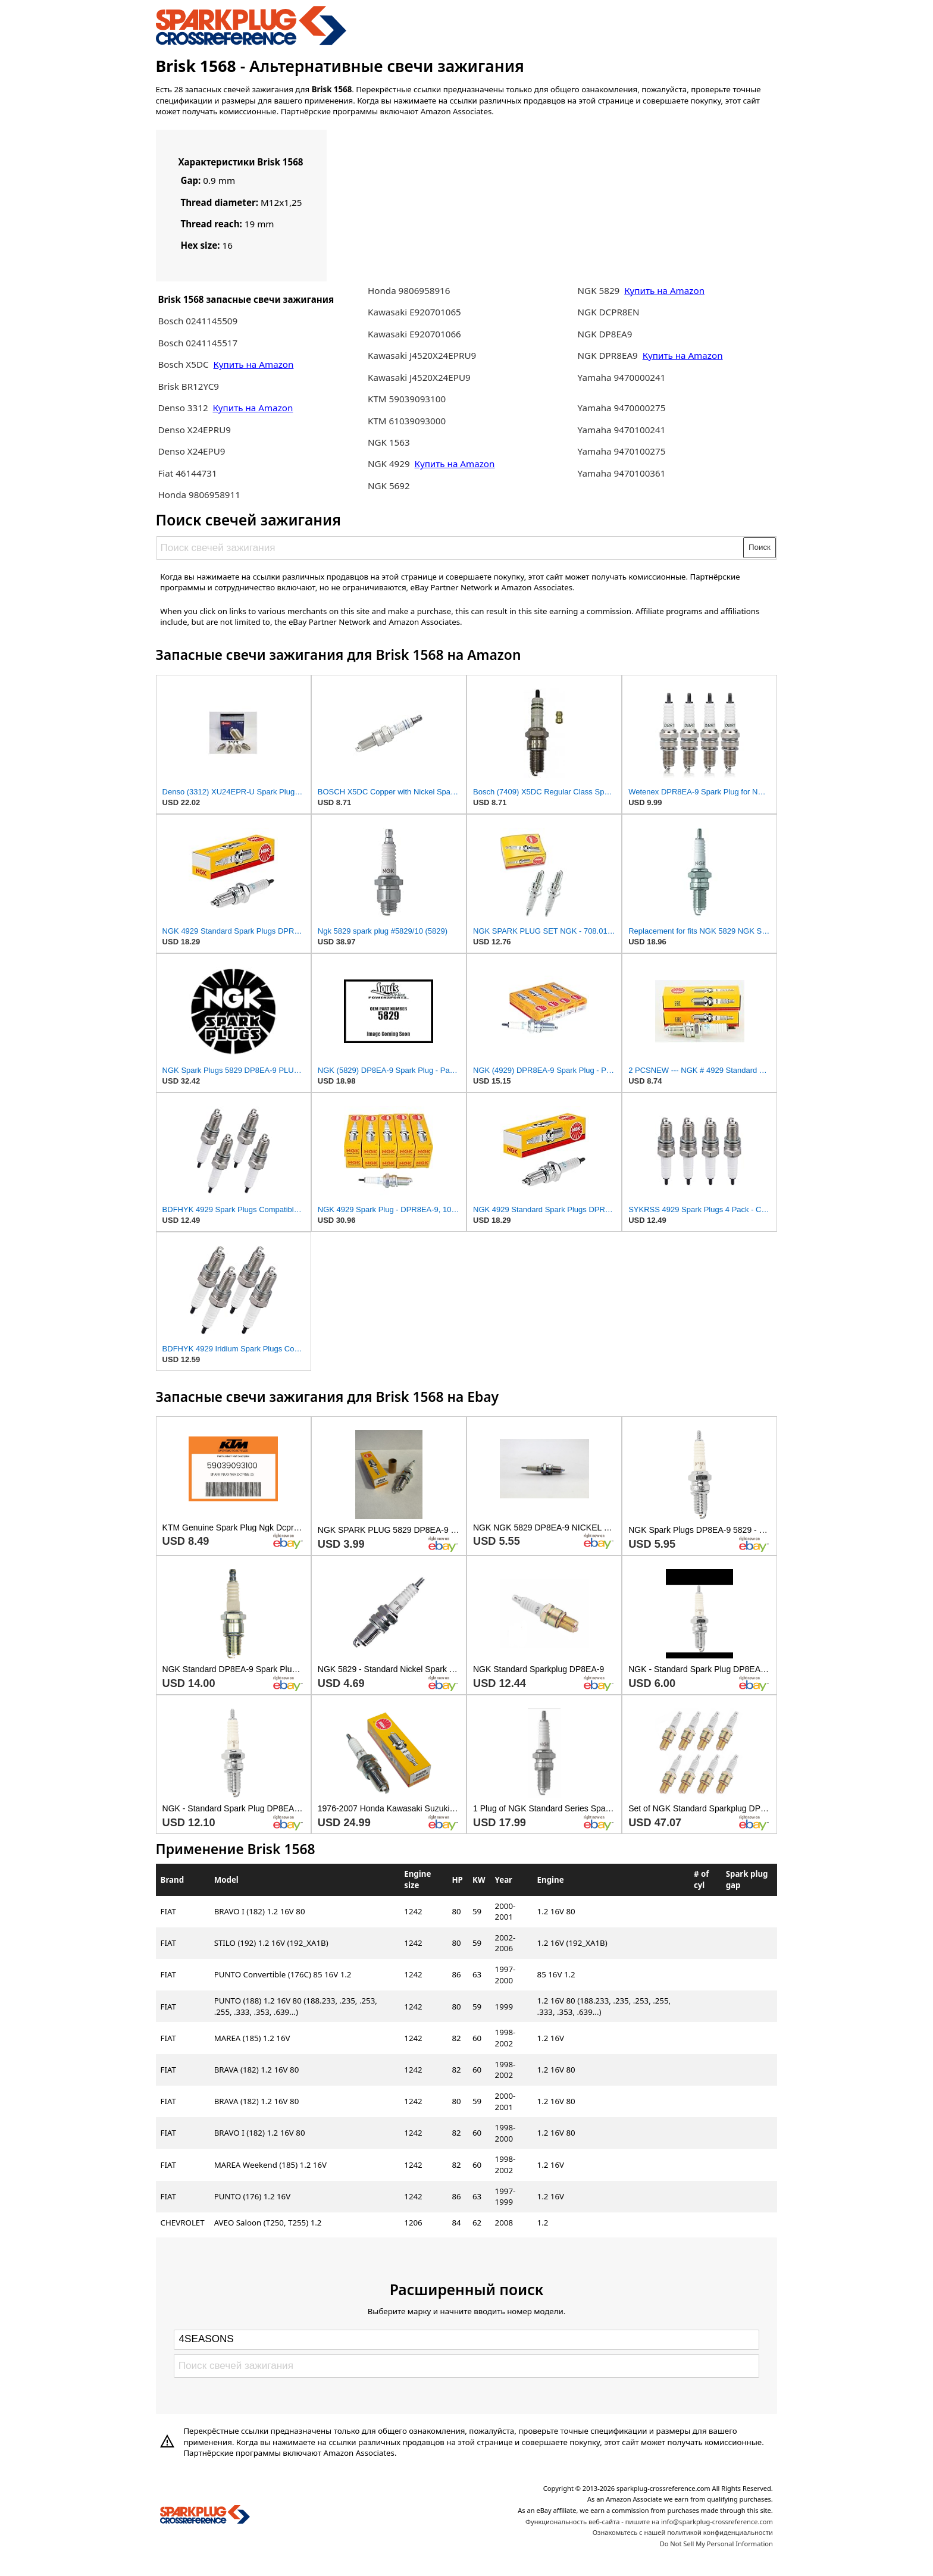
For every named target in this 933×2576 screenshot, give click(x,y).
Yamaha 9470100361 (622, 473)
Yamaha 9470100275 (622, 451)
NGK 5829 (600, 290)
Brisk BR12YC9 (188, 386)
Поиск (760, 547)
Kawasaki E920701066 (414, 334)
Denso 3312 (184, 408)
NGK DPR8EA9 (609, 355)
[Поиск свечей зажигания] (450, 547)
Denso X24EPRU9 (194, 430)
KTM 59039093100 (407, 399)
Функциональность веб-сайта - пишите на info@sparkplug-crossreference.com (649, 2521)
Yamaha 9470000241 (622, 377)
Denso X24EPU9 (191, 451)
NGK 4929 (390, 463)
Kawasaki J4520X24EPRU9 (422, 355)
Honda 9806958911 (199, 494)
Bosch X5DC (183, 364)
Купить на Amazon (254, 364)
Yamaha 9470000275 (622, 408)
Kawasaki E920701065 (414, 312)
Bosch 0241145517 (197, 343)
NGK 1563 (389, 442)
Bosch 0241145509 (197, 321)
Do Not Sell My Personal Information (716, 2543)
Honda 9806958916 (409, 290)
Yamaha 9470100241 (622, 430)
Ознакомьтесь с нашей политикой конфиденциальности (683, 2532)
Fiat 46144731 (187, 473)
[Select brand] (466, 2340)
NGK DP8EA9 (605, 334)
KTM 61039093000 (407, 421)
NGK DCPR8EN (609, 312)
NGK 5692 (389, 486)
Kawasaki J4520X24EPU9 (419, 377)
